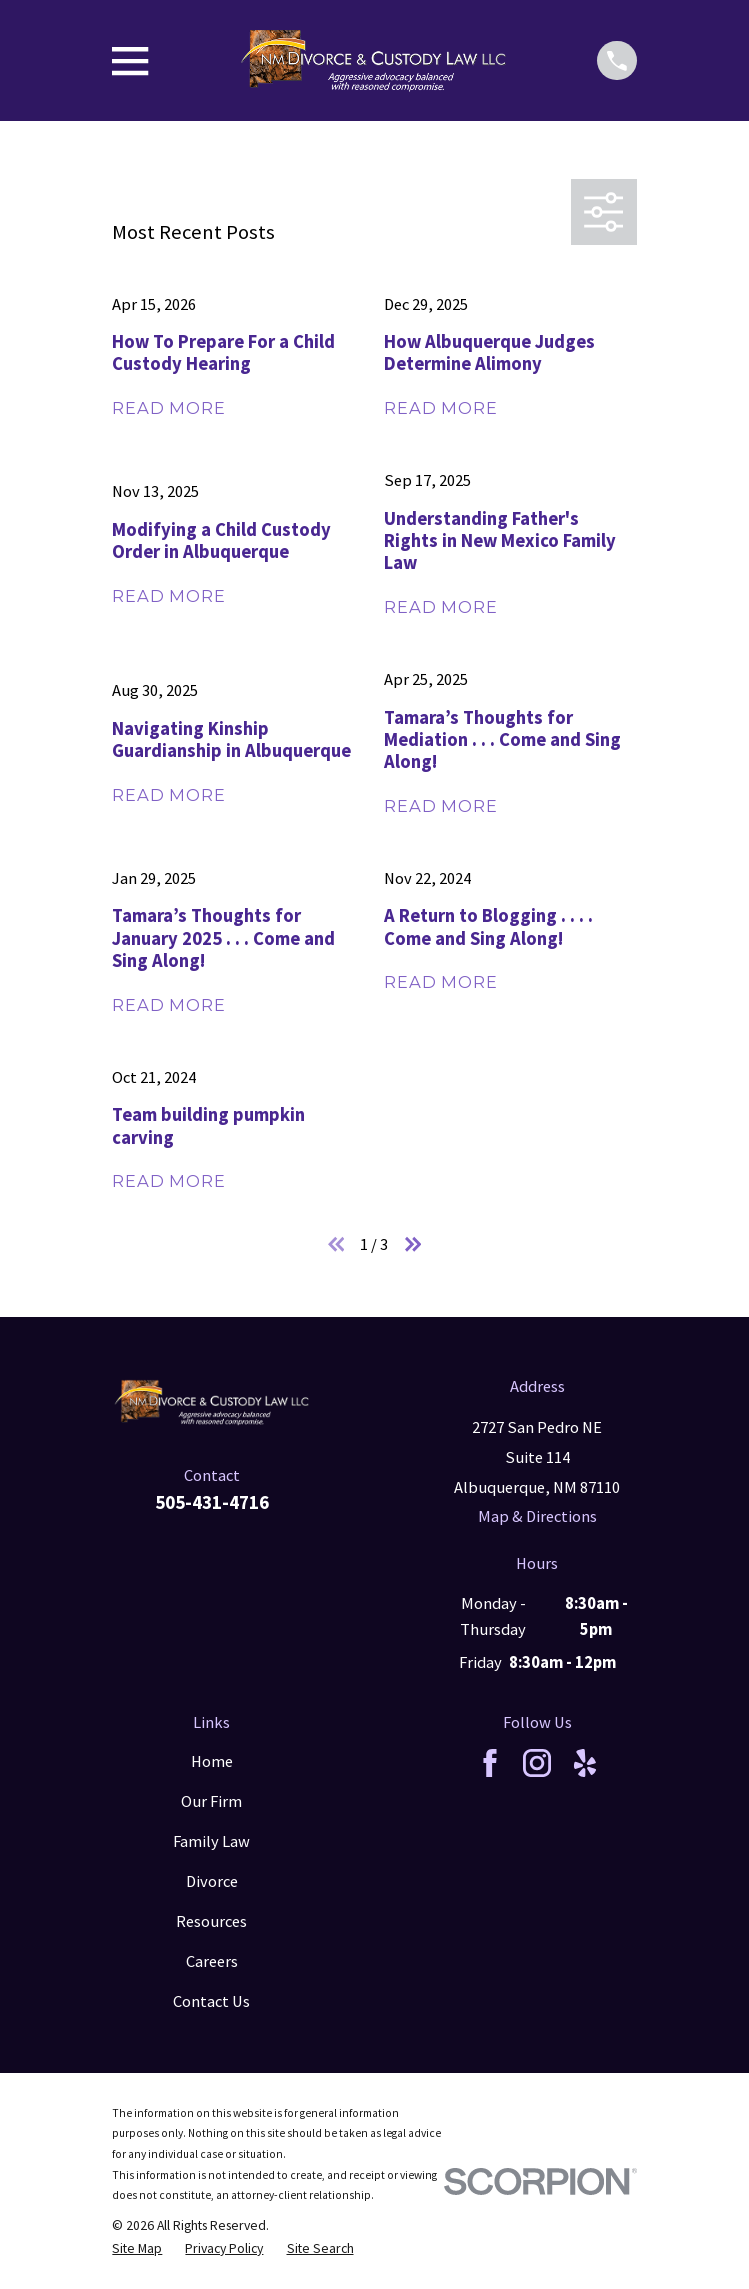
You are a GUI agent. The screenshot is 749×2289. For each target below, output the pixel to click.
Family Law (211, 1841)
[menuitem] (137, 2248)
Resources (211, 1921)
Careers (212, 1961)
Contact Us (211, 2001)
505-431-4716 (212, 1502)
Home (212, 1761)
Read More (168, 408)
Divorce (212, 1881)
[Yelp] (585, 1763)
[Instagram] (537, 1763)
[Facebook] (490, 1763)
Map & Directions (537, 1516)
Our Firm (211, 1801)
